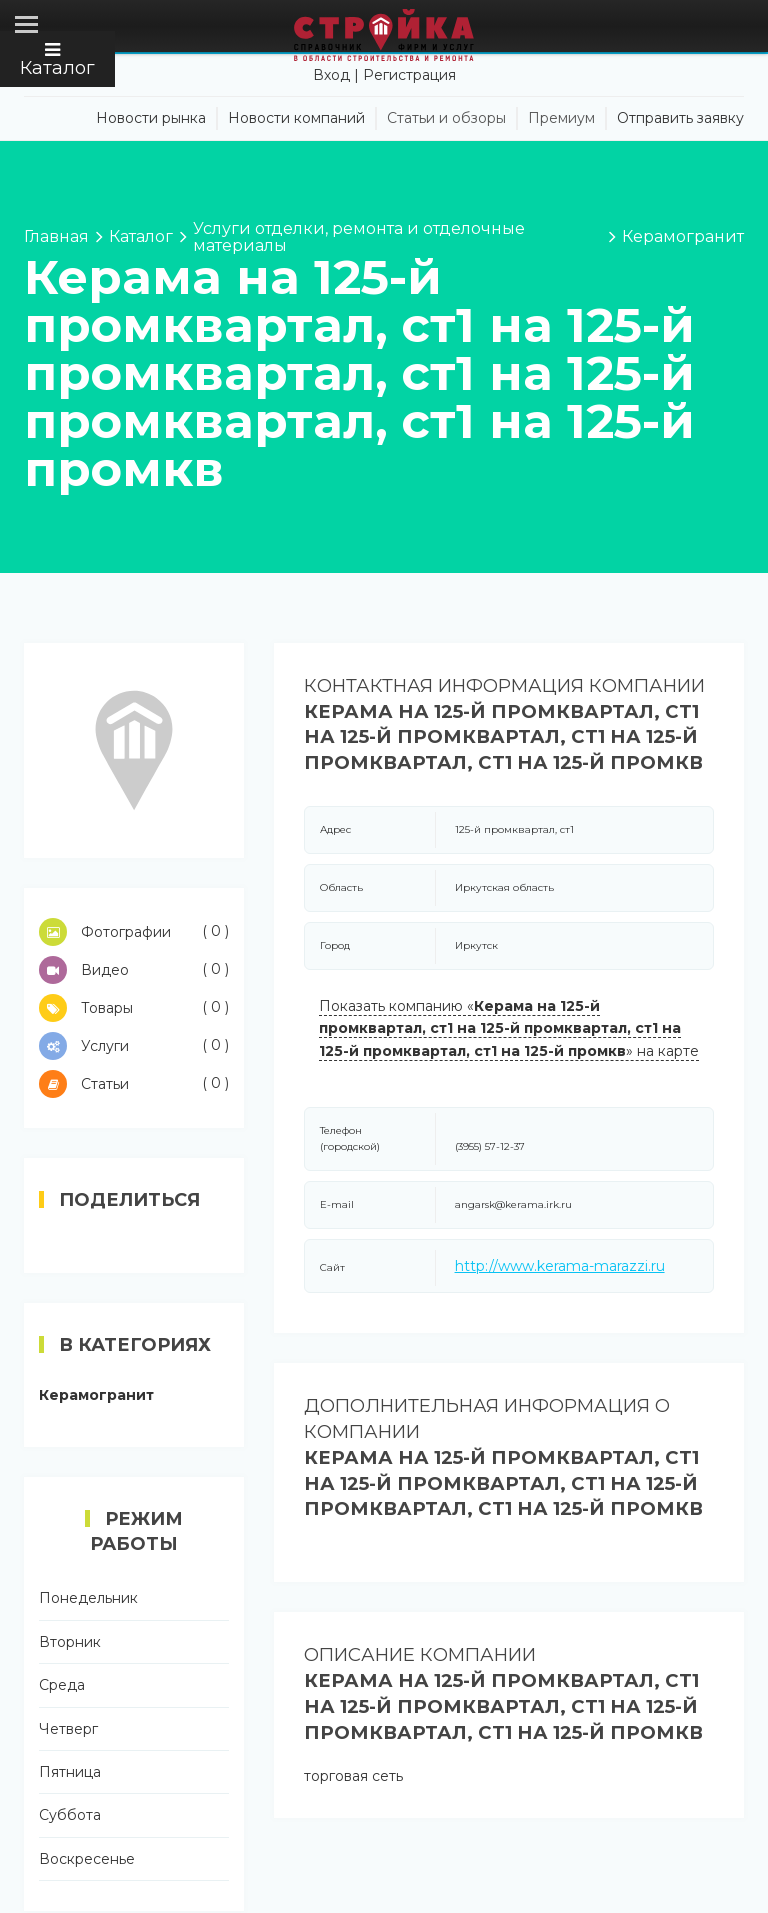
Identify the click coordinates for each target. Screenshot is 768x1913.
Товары (134, 1008)
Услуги (134, 1046)
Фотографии (134, 932)
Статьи (134, 1084)
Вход (331, 75)
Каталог (57, 60)
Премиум (561, 118)
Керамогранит (96, 1395)
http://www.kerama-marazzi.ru (560, 1266)
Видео (134, 970)
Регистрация (409, 75)
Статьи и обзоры (446, 118)
